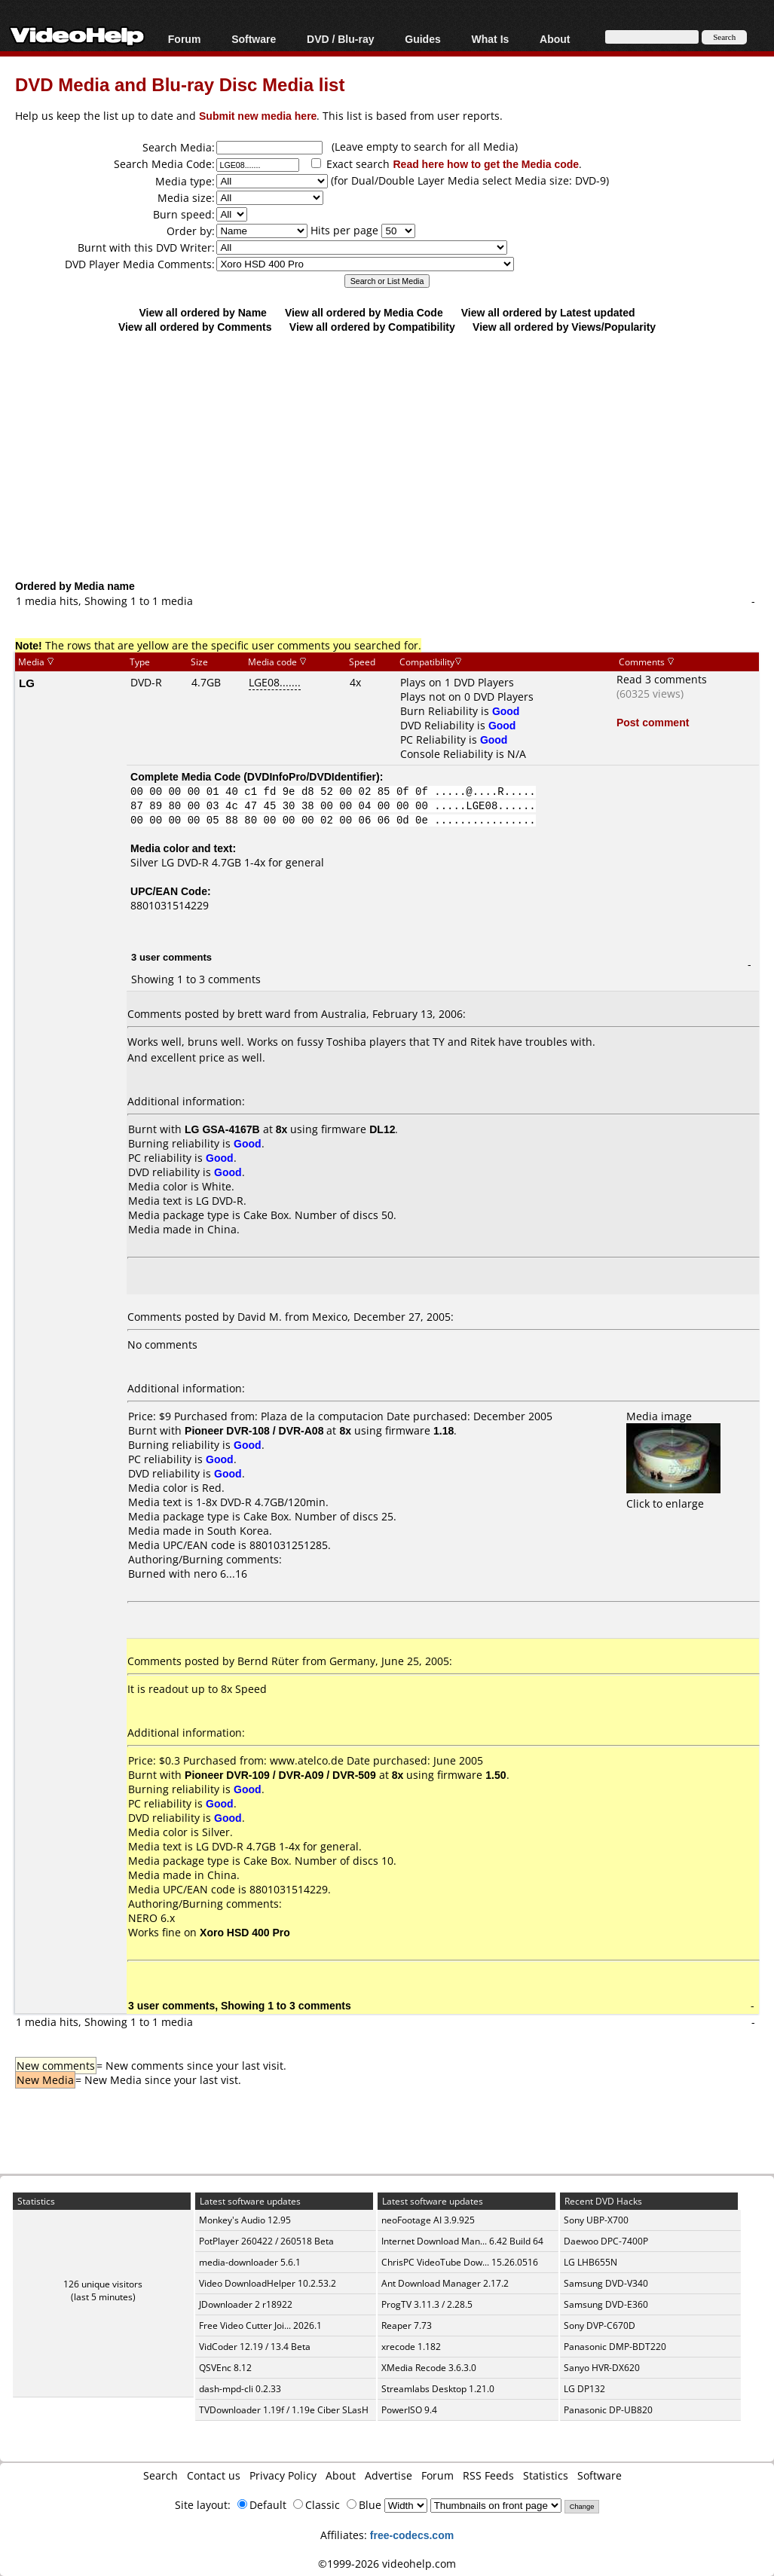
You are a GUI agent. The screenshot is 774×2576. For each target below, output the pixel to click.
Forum (184, 39)
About (555, 39)
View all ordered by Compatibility (372, 326)
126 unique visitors (102, 2284)
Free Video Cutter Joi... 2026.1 (260, 2325)
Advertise (388, 2475)
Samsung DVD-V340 (606, 2283)
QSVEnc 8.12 (225, 2367)
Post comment (652, 722)
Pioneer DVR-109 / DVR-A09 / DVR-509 (280, 1775)
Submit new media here (258, 115)
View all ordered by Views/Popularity (564, 326)
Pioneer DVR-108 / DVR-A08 (254, 1430)
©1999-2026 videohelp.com (387, 2563)
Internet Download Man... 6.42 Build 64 (462, 2241)
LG (27, 682)
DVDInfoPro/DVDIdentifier (311, 776)
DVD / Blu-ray (340, 39)
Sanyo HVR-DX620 (602, 2367)
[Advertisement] (394, 455)
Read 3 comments (661, 679)
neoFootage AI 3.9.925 (428, 2220)
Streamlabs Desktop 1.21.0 (437, 2388)
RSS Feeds (488, 2475)
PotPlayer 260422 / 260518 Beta (266, 2241)
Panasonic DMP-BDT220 (615, 2346)
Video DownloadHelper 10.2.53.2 (267, 2283)
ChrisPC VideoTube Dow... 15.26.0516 (459, 2262)
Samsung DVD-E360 (606, 2304)
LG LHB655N (590, 2262)
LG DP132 (584, 2388)
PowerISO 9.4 (409, 2409)
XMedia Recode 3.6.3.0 (428, 2367)
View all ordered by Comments (195, 326)
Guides (422, 39)
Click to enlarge (673, 1496)
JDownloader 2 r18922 (245, 2304)
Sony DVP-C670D (599, 2325)
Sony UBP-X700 (596, 2220)
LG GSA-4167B (222, 1129)
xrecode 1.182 (411, 2346)
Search (160, 2475)
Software (253, 39)
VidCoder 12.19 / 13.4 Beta (255, 2346)
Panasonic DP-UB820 (608, 2409)
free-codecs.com (412, 2535)
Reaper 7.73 (406, 2325)
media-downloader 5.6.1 (250, 2262)
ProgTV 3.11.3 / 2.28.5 (427, 2304)
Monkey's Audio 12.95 (245, 2220)
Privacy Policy (283, 2475)
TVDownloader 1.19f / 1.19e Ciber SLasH (284, 2409)
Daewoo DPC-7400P (606, 2241)
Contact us (213, 2475)
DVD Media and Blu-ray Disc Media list (179, 84)
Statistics (545, 2475)
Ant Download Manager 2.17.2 (445, 2283)
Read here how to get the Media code (486, 164)
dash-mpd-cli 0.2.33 (240, 2388)
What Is (490, 39)
